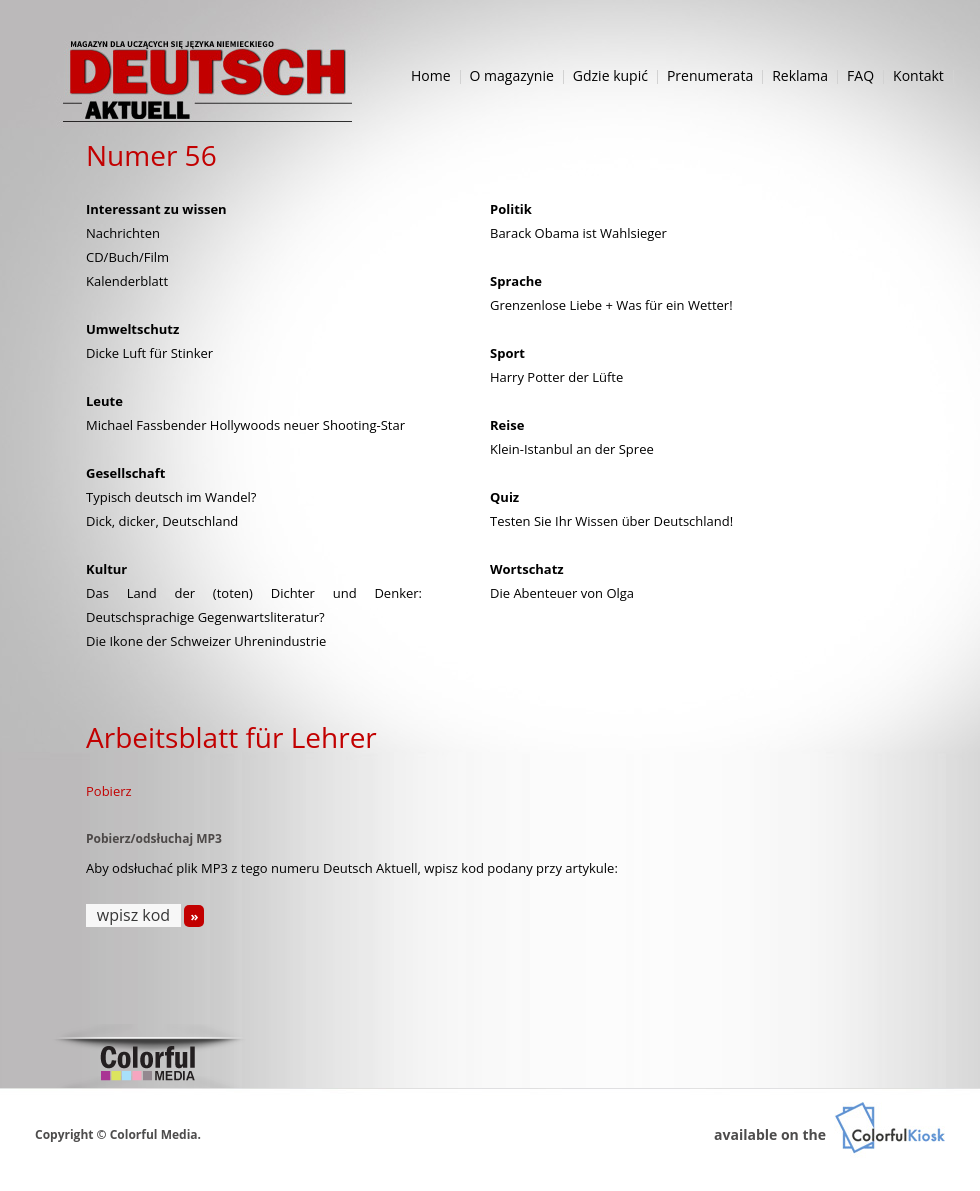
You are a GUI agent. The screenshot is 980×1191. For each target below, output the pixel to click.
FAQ (860, 75)
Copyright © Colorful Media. (118, 1134)
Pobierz (109, 791)
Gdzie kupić (610, 75)
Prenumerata (710, 75)
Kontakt (918, 75)
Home (431, 75)
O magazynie (512, 75)
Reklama (800, 75)
